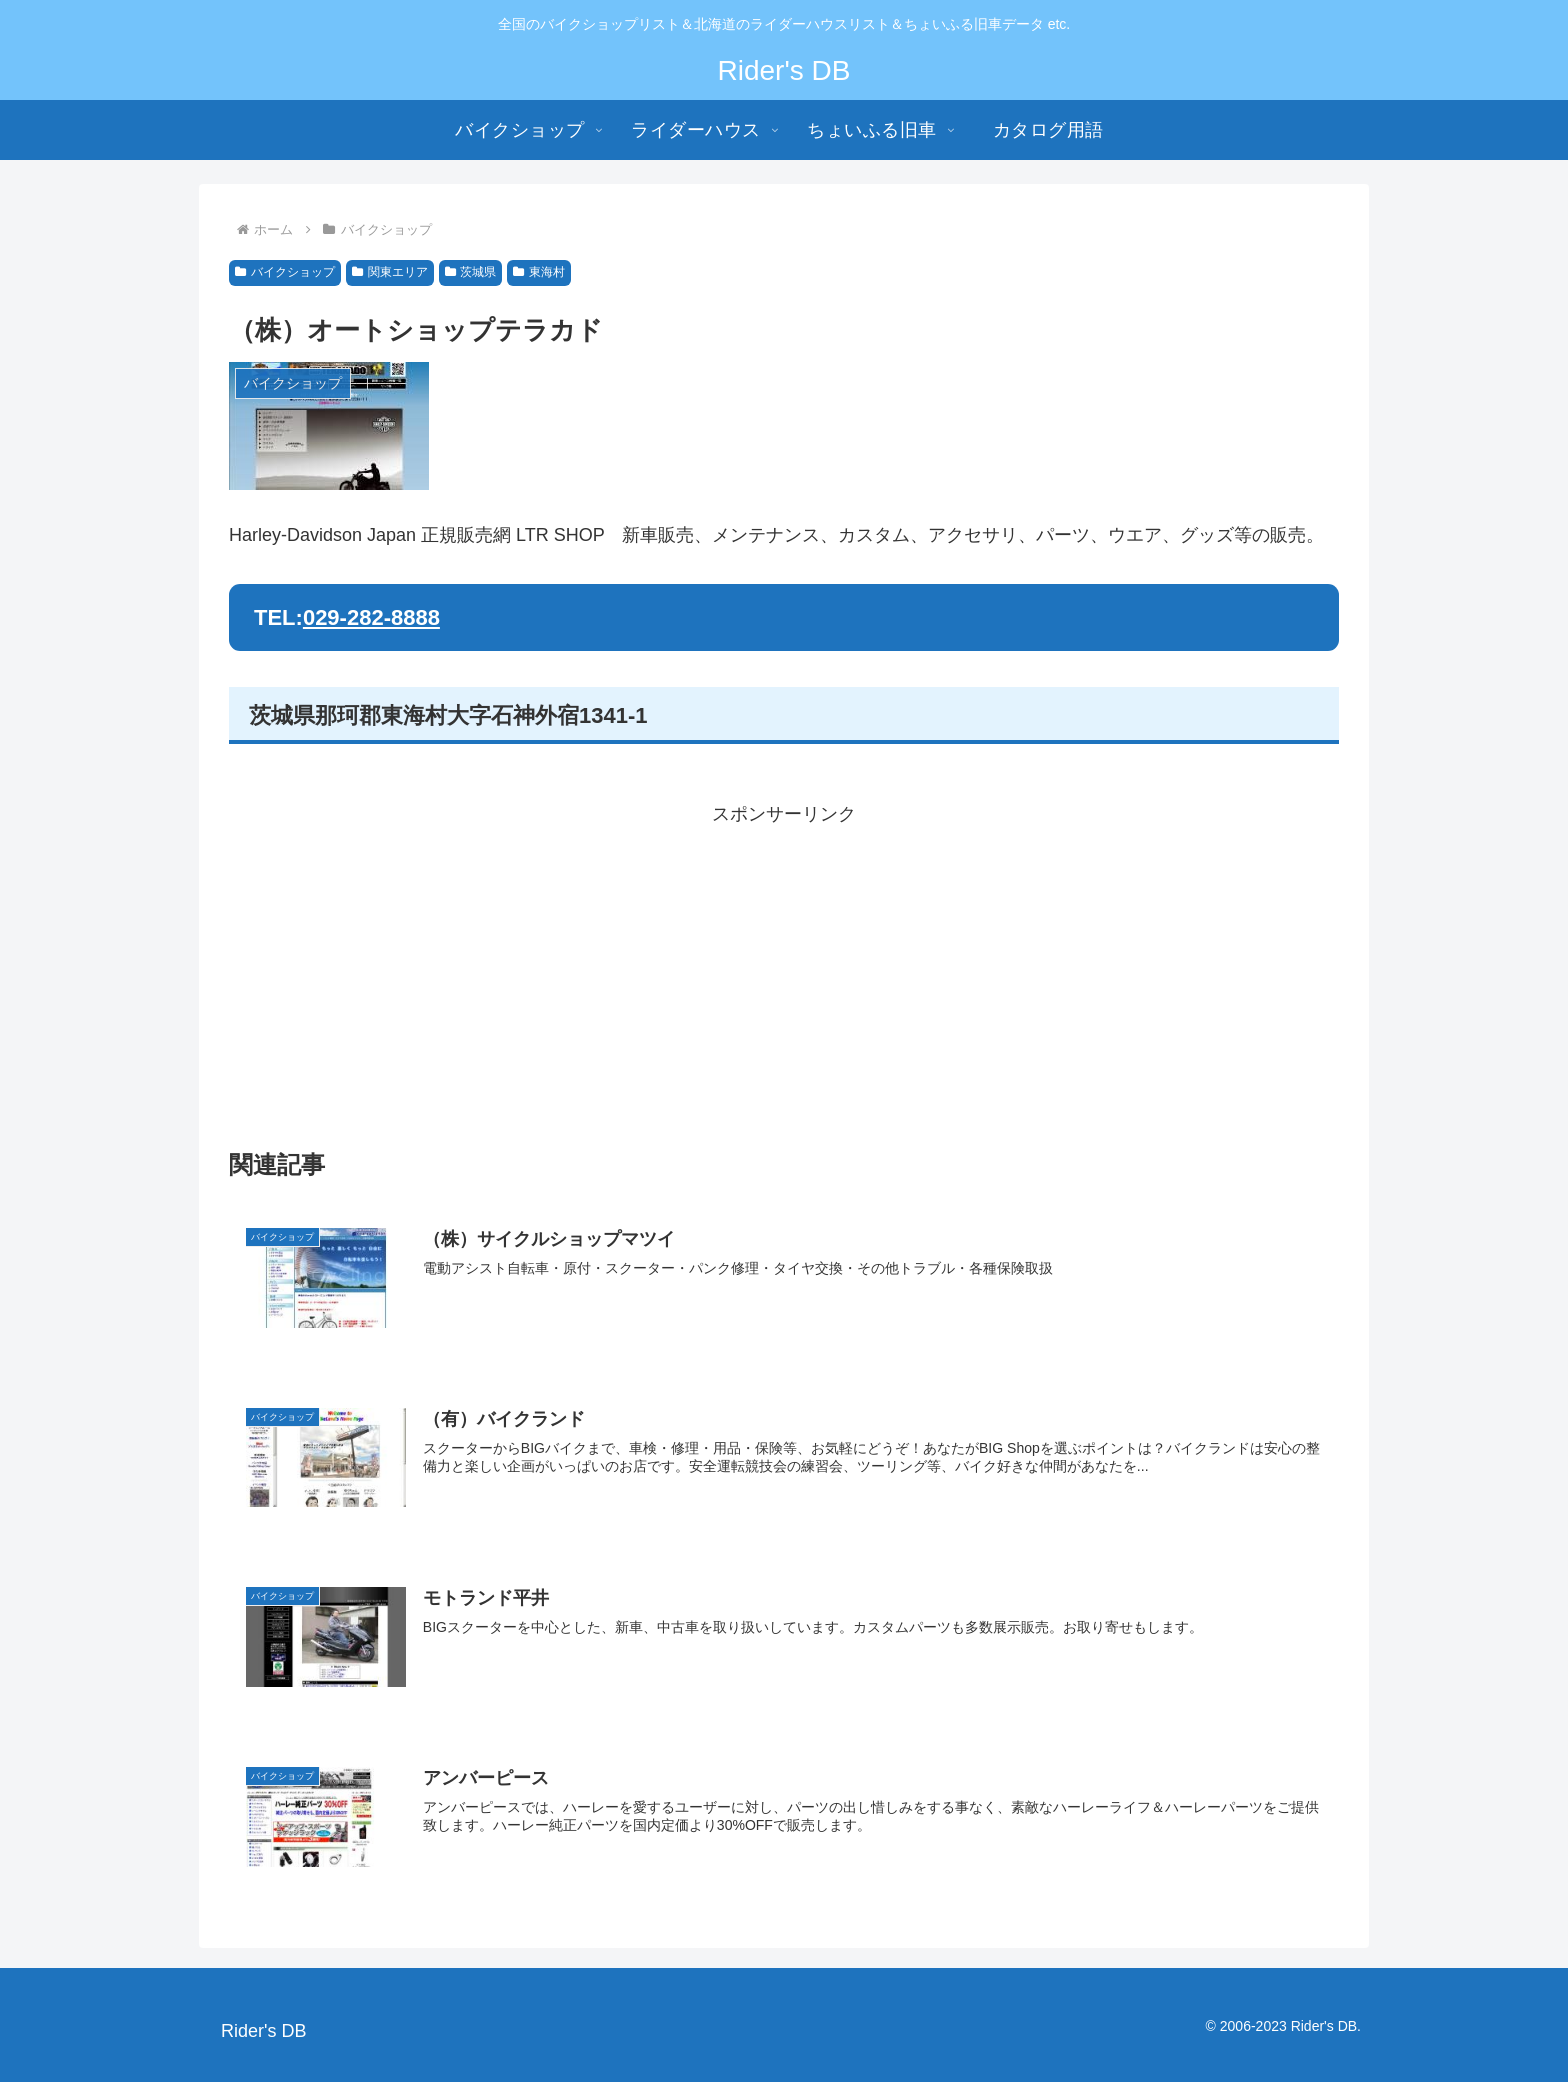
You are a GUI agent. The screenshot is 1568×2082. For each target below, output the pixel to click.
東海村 (539, 272)
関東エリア (390, 272)
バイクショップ (285, 272)
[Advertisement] (784, 971)
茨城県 (471, 272)
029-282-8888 (371, 617)
